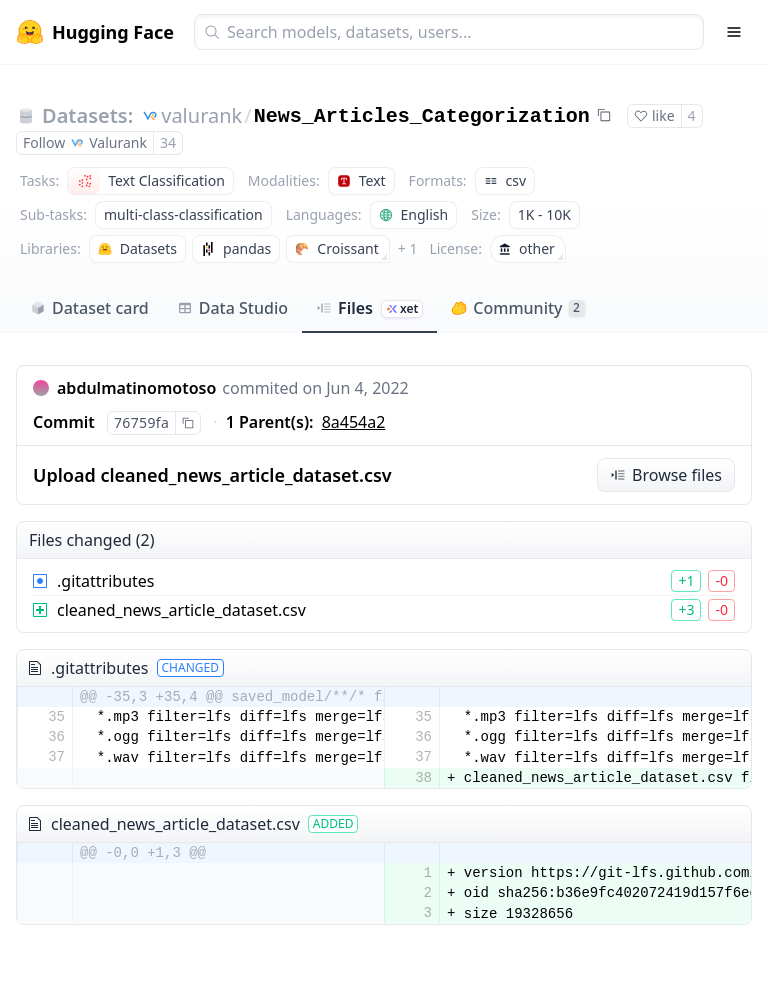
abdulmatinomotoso (136, 388)
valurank (201, 115)
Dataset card (89, 308)
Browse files (666, 475)
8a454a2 (354, 422)
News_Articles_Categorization (422, 116)
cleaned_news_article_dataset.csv (181, 610)
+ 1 (408, 248)
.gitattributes (106, 581)
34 (168, 142)
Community (517, 308)
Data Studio (232, 308)
